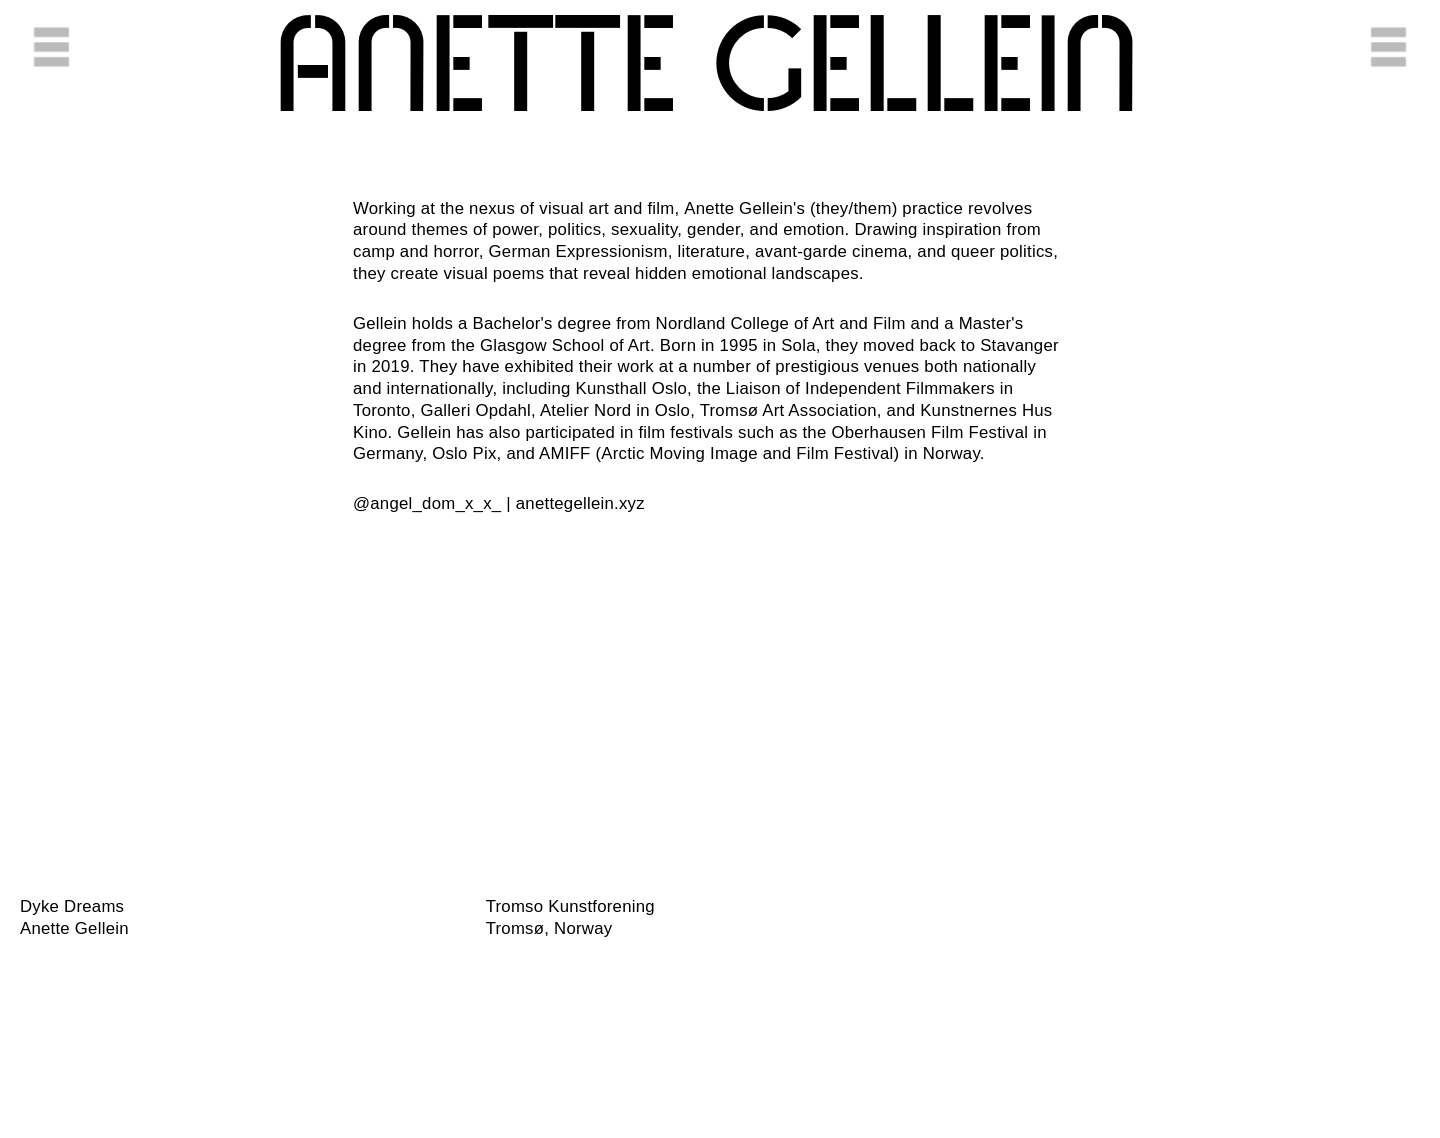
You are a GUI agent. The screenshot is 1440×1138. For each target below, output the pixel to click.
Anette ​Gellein (706, 69)
